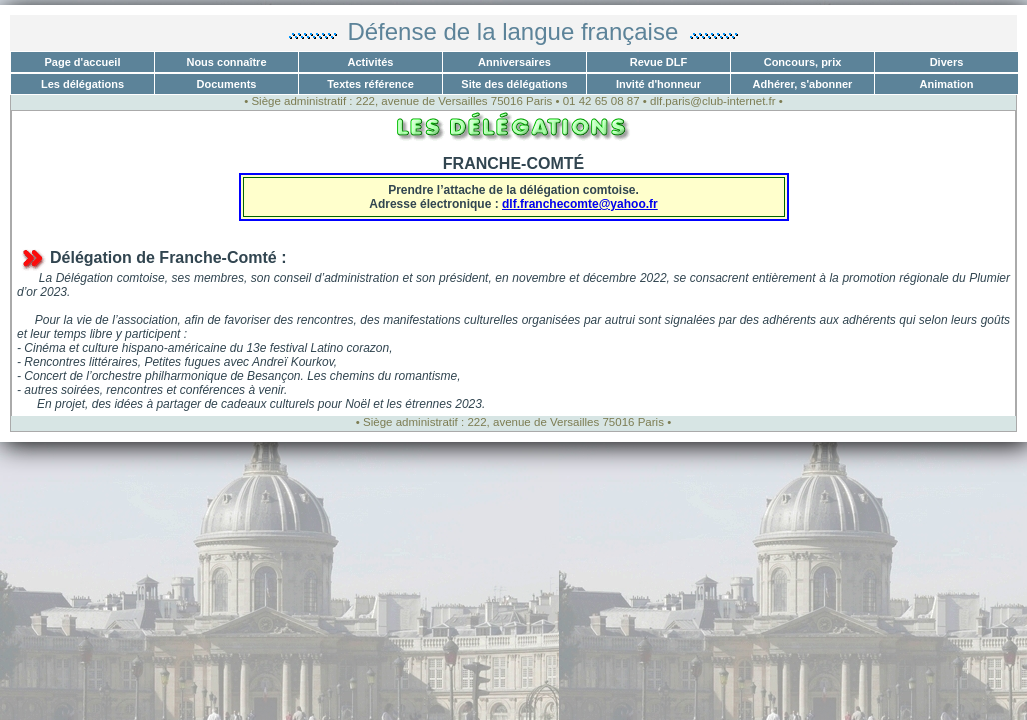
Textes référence (370, 84)
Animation (947, 84)
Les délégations (82, 84)
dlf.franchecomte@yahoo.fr (580, 204)
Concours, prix (803, 62)
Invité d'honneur (658, 84)
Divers (947, 62)
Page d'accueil (83, 62)
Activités (371, 62)
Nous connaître (226, 62)
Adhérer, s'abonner (803, 84)
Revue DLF (658, 62)
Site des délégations (514, 84)
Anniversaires (514, 62)
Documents (227, 84)
